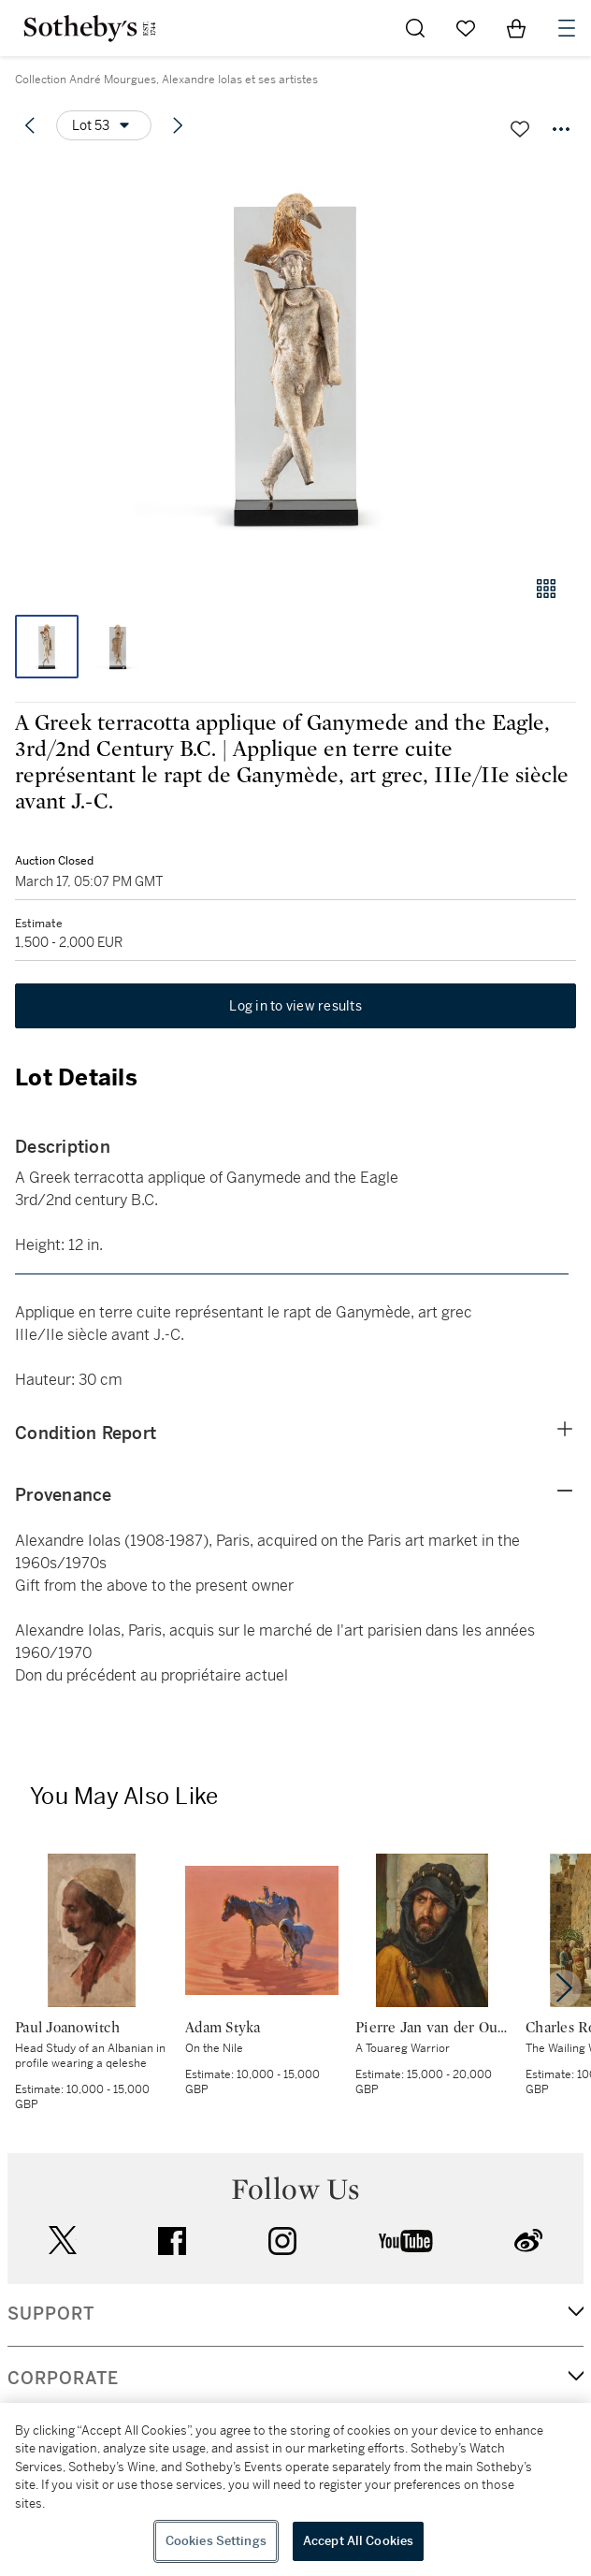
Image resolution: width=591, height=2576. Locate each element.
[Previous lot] (30, 125)
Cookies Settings (216, 2541)
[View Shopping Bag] (516, 28)
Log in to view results (295, 1005)
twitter (63, 2240)
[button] (295, 358)
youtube (406, 2241)
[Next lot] (177, 125)
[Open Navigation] (566, 28)
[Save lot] (520, 129)
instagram (282, 2241)
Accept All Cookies (358, 2541)
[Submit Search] (415, 28)
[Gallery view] (546, 588)
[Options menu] (103, 125)
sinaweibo (528, 2240)
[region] (295, 2489)
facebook (172, 2241)
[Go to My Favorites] (465, 28)
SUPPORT (50, 2314)
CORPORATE (63, 2378)
